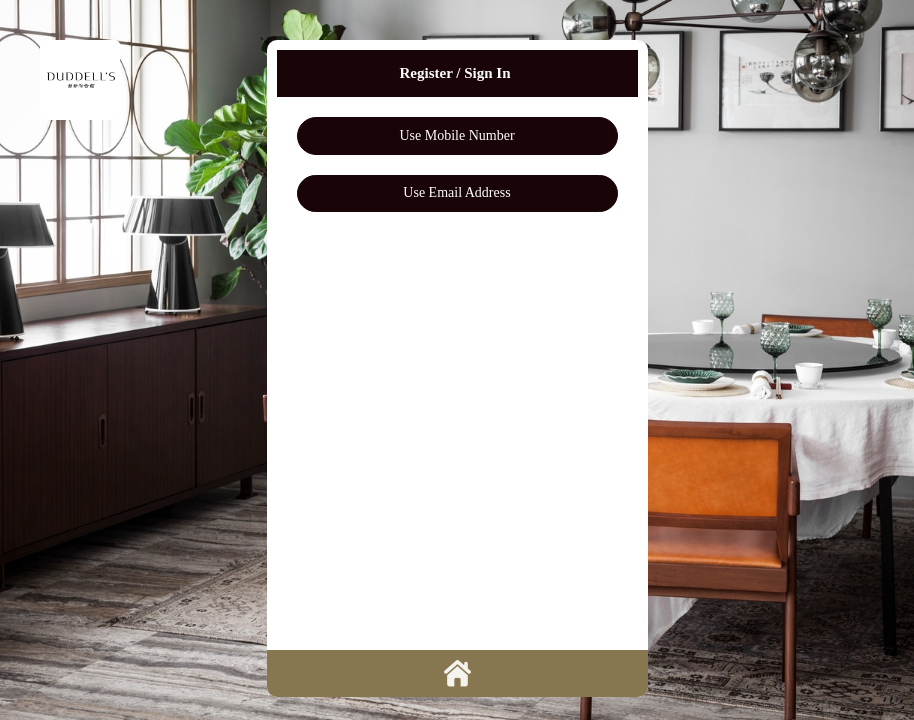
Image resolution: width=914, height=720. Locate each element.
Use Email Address (456, 192)
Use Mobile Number (456, 135)
